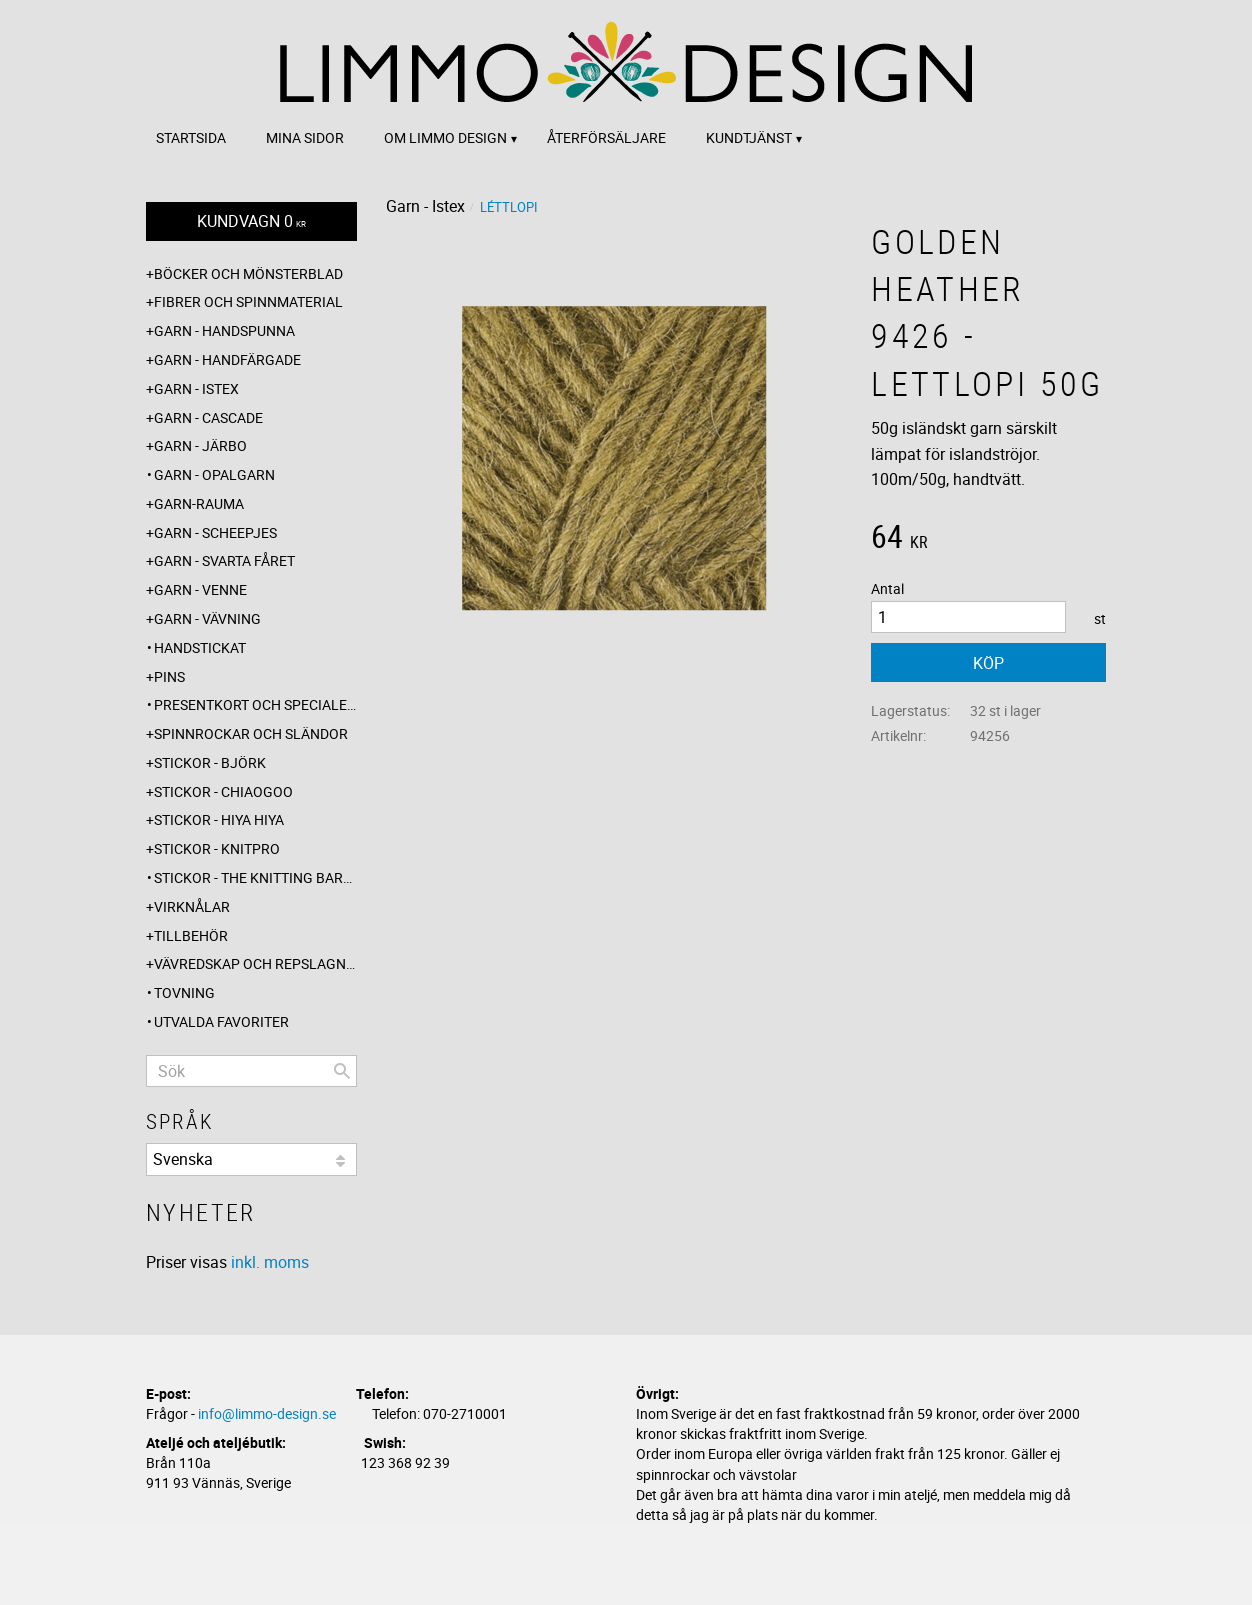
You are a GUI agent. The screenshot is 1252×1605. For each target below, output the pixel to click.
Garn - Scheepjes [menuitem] (215, 532)
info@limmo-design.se (267, 1413)
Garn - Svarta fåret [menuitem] (224, 560)
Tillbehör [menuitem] (191, 935)
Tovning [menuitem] (184, 992)
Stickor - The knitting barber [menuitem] (255, 877)
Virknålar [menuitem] (192, 906)
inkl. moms (270, 1262)
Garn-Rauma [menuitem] (199, 503)
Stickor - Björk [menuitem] (210, 762)
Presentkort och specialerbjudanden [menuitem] (255, 704)
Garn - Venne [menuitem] (200, 589)
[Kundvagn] (251, 221)
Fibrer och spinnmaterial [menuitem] (248, 301)
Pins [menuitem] (169, 676)
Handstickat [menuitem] (200, 647)
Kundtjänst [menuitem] (749, 137)
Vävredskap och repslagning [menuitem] (255, 963)
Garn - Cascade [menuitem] (208, 417)
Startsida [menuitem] (191, 137)
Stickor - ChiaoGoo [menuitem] (223, 791)
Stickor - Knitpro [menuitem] (217, 848)
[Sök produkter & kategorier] (251, 1071)
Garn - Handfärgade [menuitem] (227, 359)
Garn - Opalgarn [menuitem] (214, 474)
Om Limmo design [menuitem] (445, 137)
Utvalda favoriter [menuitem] (221, 1021)
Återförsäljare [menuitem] (606, 137)
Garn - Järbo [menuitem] (200, 445)
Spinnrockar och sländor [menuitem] (251, 733)
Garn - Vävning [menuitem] (207, 618)
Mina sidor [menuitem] (305, 137)
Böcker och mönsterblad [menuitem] (248, 273)
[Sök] (342, 1071)
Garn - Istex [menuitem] (196, 388)
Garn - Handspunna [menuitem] (224, 330)
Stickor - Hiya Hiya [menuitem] (219, 819)
